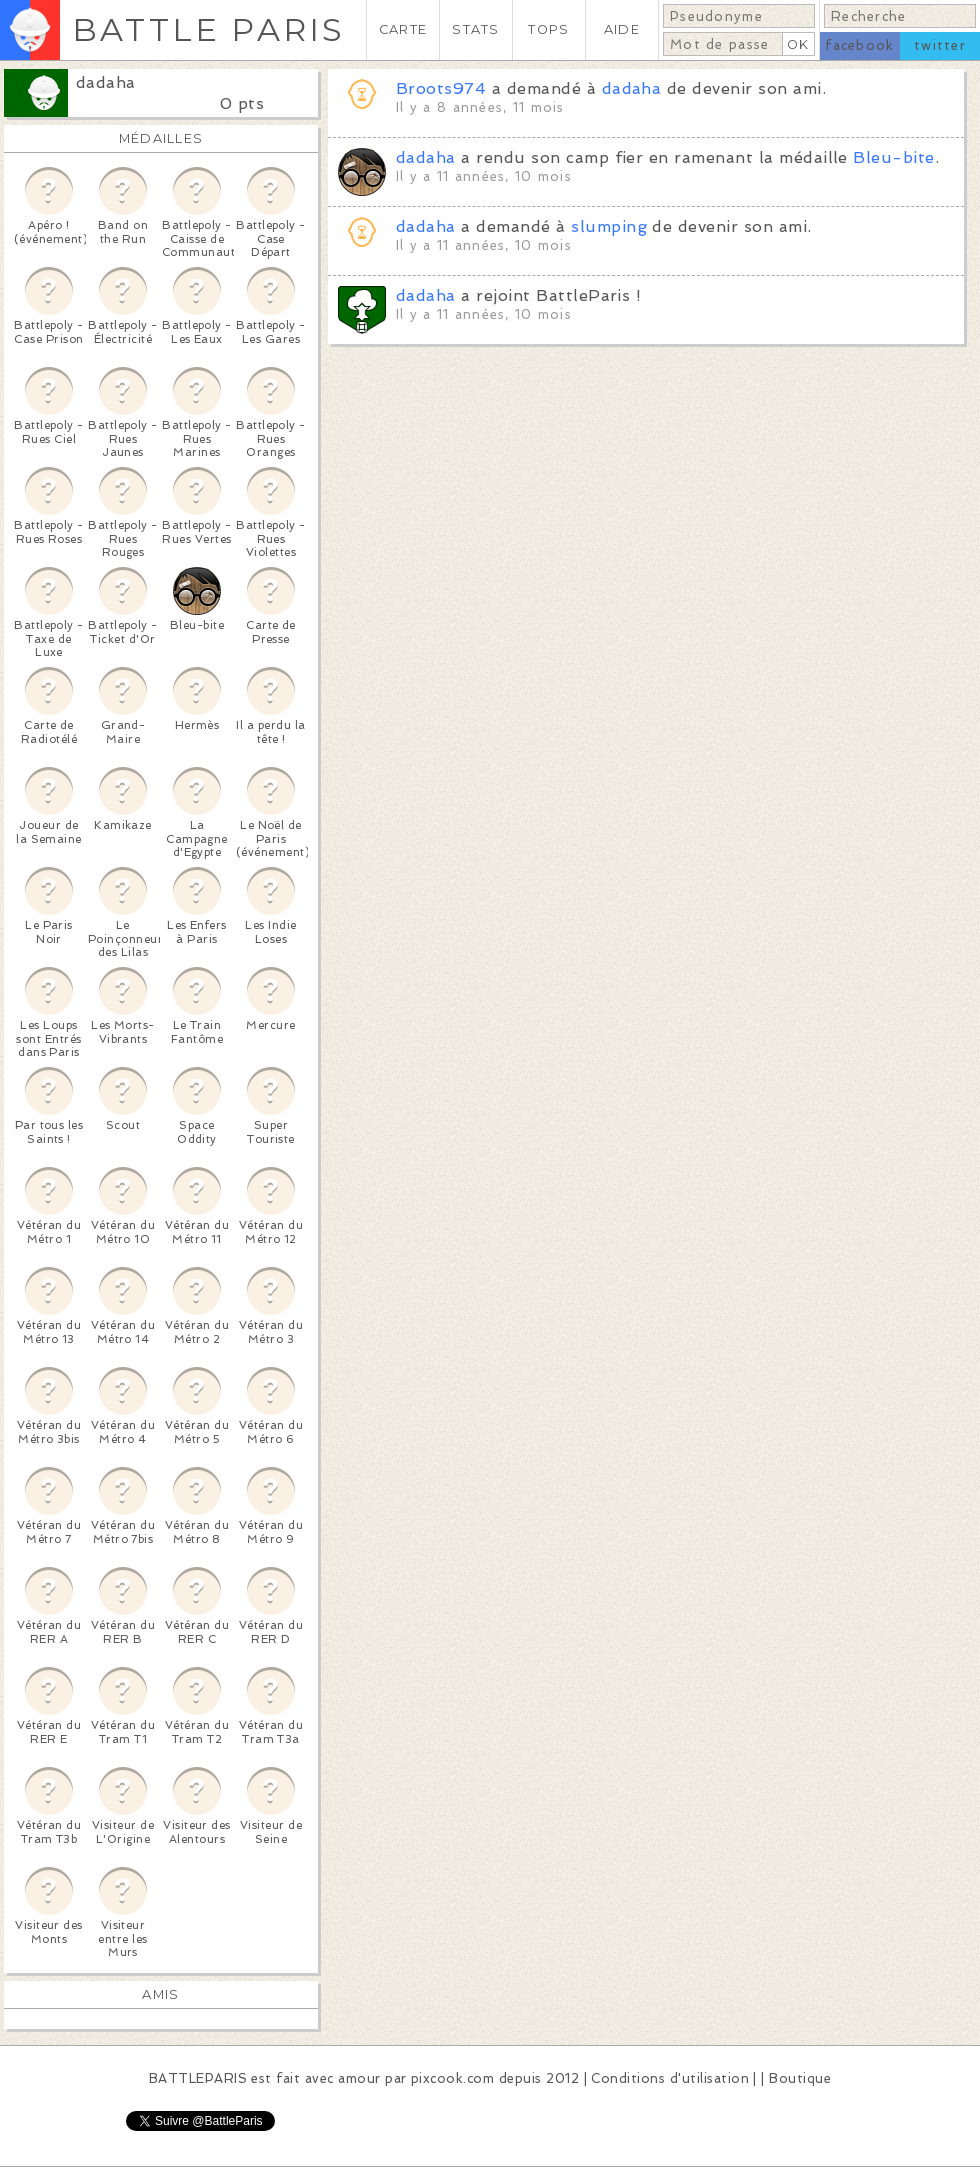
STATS (475, 29)
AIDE (622, 29)
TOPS (548, 29)
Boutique (800, 2078)
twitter (940, 45)
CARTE (403, 29)
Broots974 (441, 88)
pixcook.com (452, 2078)
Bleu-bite (893, 157)
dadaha (106, 82)
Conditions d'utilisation (670, 2078)
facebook (859, 45)
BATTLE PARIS (208, 29)
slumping (609, 226)
